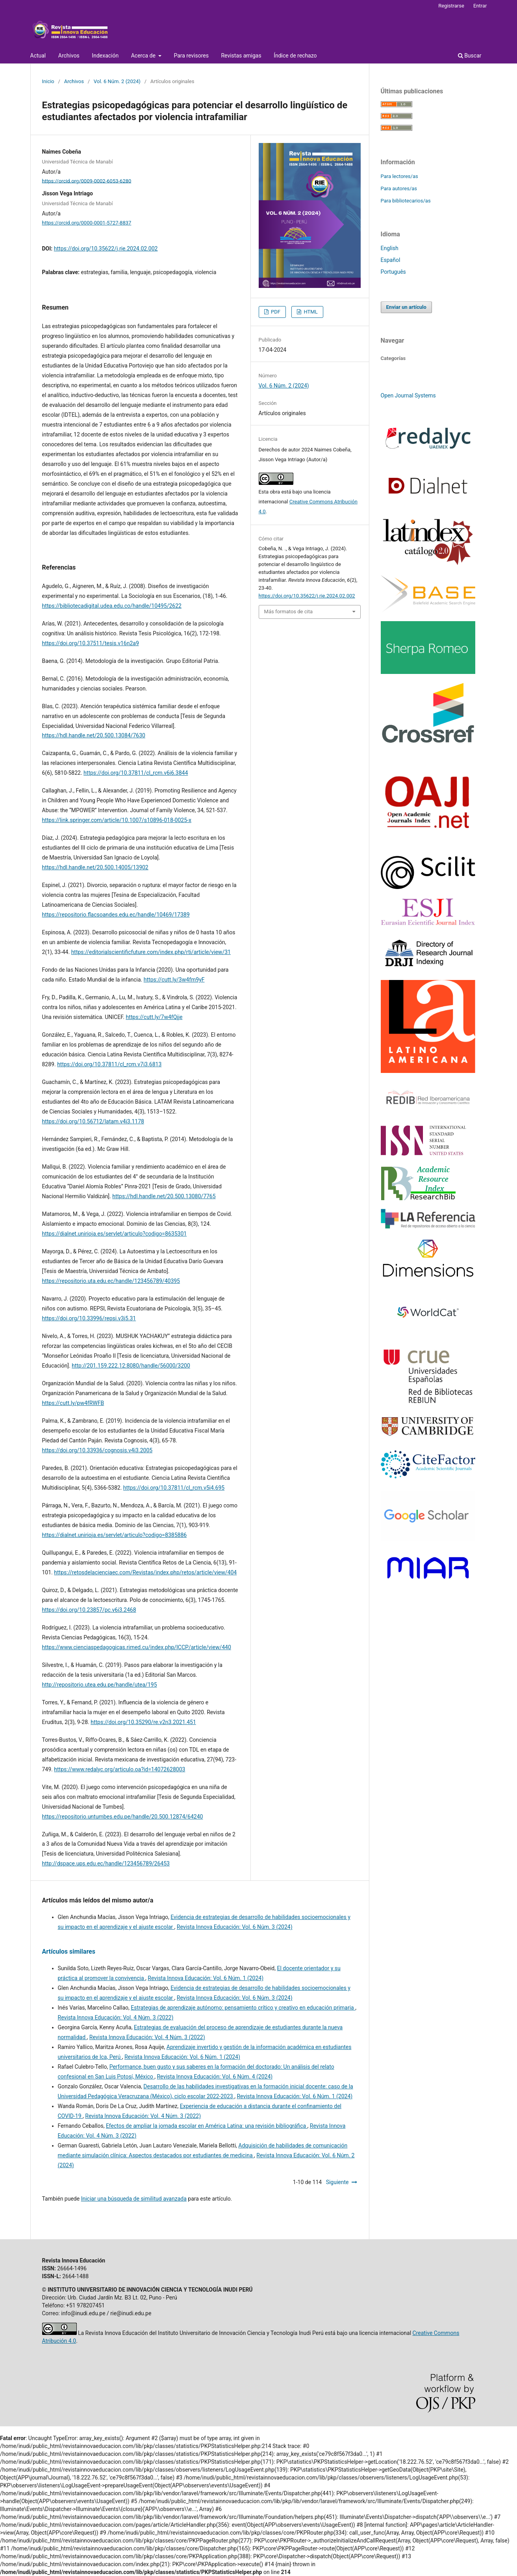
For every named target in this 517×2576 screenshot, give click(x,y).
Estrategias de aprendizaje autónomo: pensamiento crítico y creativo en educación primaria (243, 2007)
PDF (275, 312)
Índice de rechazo (295, 55)
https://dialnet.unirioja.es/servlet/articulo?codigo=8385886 (114, 1535)
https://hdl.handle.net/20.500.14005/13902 (95, 867)
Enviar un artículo (406, 307)
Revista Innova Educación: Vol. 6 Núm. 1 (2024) (205, 1978)
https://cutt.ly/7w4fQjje (154, 1017)
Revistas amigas (241, 55)
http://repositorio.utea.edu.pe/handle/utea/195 (99, 1684)
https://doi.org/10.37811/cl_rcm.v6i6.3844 (135, 773)
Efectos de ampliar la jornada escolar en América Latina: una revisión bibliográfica (207, 2126)
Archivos (69, 55)
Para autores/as (399, 188)
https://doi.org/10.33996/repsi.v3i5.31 (89, 1318)
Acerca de (144, 55)
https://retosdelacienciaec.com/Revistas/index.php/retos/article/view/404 (145, 1572)
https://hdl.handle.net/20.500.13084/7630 (93, 735)
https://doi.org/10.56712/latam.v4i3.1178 (93, 1121)
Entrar (480, 6)
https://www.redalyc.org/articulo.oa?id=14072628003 (119, 1769)
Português (393, 272)
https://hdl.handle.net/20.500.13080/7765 (163, 1196)
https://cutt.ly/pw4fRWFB (73, 1403)
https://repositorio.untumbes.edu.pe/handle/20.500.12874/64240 (122, 1816)
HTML (309, 312)
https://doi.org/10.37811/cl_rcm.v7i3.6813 (109, 1064)
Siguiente (337, 2182)
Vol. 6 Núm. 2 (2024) (117, 81)
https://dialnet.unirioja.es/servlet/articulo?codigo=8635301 (114, 1233)
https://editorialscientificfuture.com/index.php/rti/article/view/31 (151, 952)
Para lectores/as (399, 176)
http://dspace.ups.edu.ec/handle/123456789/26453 (106, 1863)
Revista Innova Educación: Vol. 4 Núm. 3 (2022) (116, 2017)
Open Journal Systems (408, 395)
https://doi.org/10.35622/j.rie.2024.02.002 (106, 248)
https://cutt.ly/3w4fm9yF (174, 979)
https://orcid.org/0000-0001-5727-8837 (87, 223)
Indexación (105, 55)
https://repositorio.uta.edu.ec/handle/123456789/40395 (111, 1281)
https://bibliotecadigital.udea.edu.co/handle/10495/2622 (112, 606)
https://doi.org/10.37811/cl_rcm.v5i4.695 (173, 1488)
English (389, 248)
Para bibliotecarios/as (406, 201)
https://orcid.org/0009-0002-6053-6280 (87, 181)
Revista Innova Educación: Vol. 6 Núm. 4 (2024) (214, 2076)
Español (390, 260)
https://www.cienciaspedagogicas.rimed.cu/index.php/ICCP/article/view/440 (136, 1647)
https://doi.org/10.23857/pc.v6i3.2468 (89, 1610)
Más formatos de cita (288, 611)
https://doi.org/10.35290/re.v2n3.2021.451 (143, 1722)
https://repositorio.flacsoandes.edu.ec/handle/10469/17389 (116, 914)
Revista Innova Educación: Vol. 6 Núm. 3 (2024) (235, 1927)
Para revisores (191, 55)
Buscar (470, 55)
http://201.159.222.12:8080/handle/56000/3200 (131, 1365)
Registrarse (451, 6)
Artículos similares (68, 1951)
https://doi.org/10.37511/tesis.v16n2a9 (90, 643)
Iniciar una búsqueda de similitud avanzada (134, 2199)
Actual (38, 55)
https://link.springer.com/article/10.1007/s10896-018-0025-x (116, 820)
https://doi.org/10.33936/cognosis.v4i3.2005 (97, 1450)
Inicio (48, 81)
